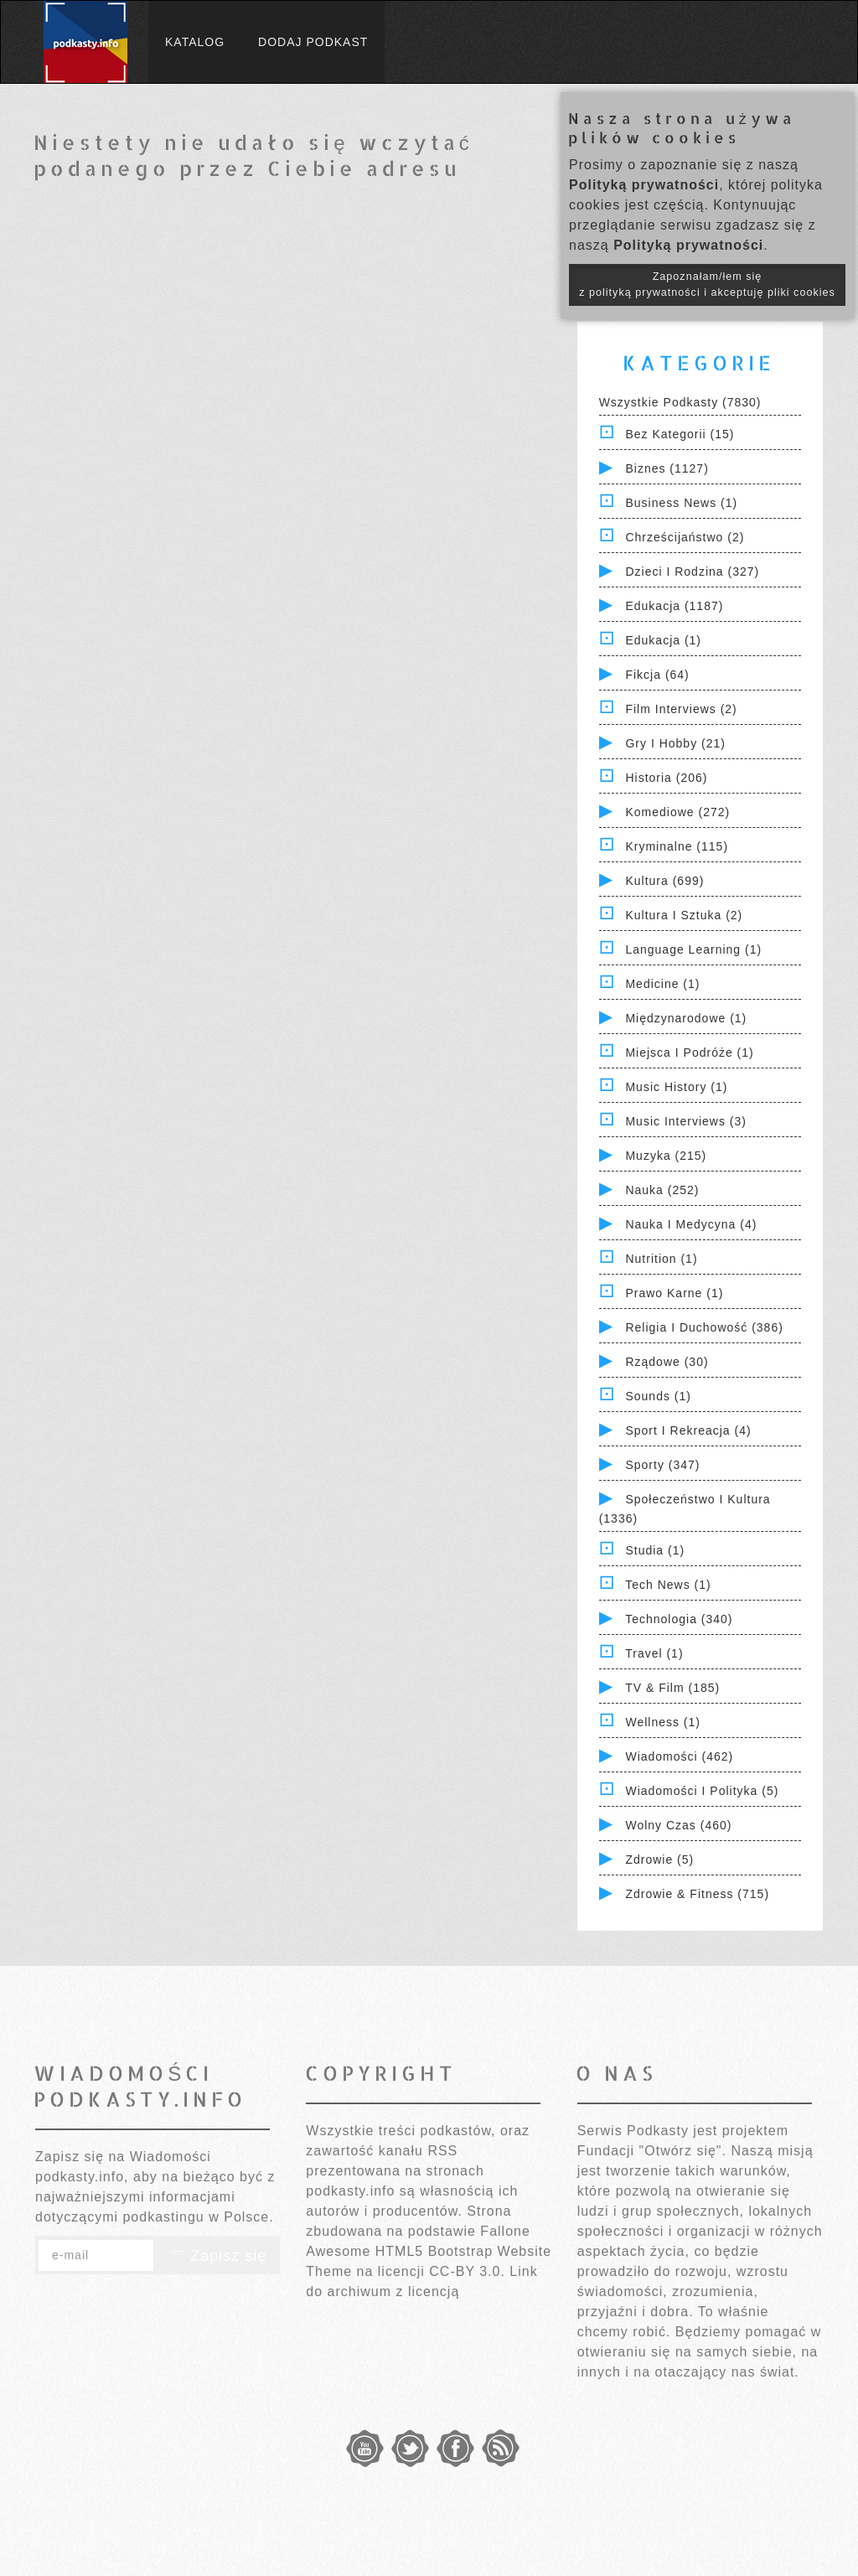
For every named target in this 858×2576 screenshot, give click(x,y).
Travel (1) (654, 1653)
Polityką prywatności (644, 185)
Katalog (195, 42)
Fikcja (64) (657, 674)
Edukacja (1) (663, 640)
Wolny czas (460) (678, 1825)
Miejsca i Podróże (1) (689, 1052)
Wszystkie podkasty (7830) (680, 402)
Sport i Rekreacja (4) (688, 1430)
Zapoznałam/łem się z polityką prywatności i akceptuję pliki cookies (707, 284)
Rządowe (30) (666, 1361)
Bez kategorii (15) (679, 434)
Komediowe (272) (677, 812)
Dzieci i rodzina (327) (692, 571)
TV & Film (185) (672, 1687)
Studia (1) (655, 1550)
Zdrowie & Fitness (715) (697, 1894)
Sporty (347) (662, 1465)
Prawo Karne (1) (674, 1293)
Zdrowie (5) (659, 1859)
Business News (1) (681, 503)
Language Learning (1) (693, 949)
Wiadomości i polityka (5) (701, 1791)
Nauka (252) (662, 1190)
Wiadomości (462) (679, 1756)
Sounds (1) (657, 1396)
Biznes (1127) (666, 468)
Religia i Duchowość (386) (704, 1327)
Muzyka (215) (665, 1155)
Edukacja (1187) (674, 606)
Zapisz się (217, 2256)
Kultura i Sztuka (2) (683, 915)
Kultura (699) (664, 880)
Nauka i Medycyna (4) (691, 1224)
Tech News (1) (668, 1584)
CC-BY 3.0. (467, 2271)
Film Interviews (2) (681, 709)
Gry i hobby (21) (675, 743)
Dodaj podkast (313, 42)
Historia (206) (666, 777)
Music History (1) (676, 1087)
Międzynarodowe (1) (686, 1018)
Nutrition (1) (661, 1258)
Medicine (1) (662, 984)
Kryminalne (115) (676, 846)
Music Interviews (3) (685, 1121)
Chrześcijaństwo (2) (684, 537)
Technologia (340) (678, 1619)
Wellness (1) (662, 1722)
